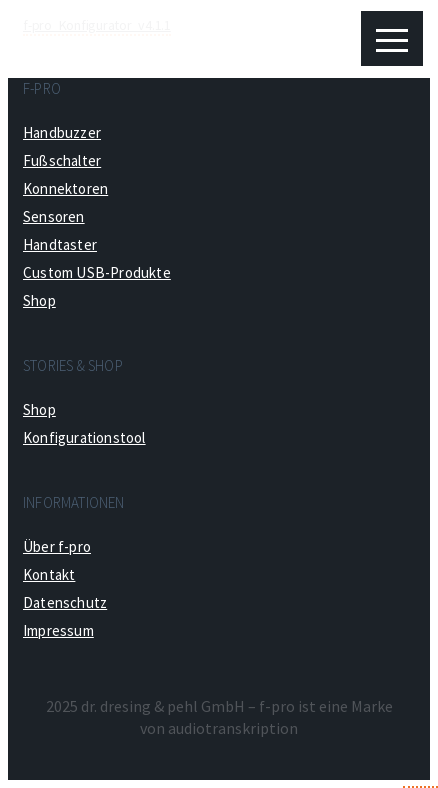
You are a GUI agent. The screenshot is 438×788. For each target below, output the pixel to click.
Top (420, 769)
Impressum (58, 630)
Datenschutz (65, 602)
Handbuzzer (62, 132)
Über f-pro (57, 546)
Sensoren (54, 216)
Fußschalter (62, 160)
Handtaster (60, 244)
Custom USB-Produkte (97, 272)
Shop (39, 300)
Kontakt (49, 574)
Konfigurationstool (84, 437)
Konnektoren (65, 188)
